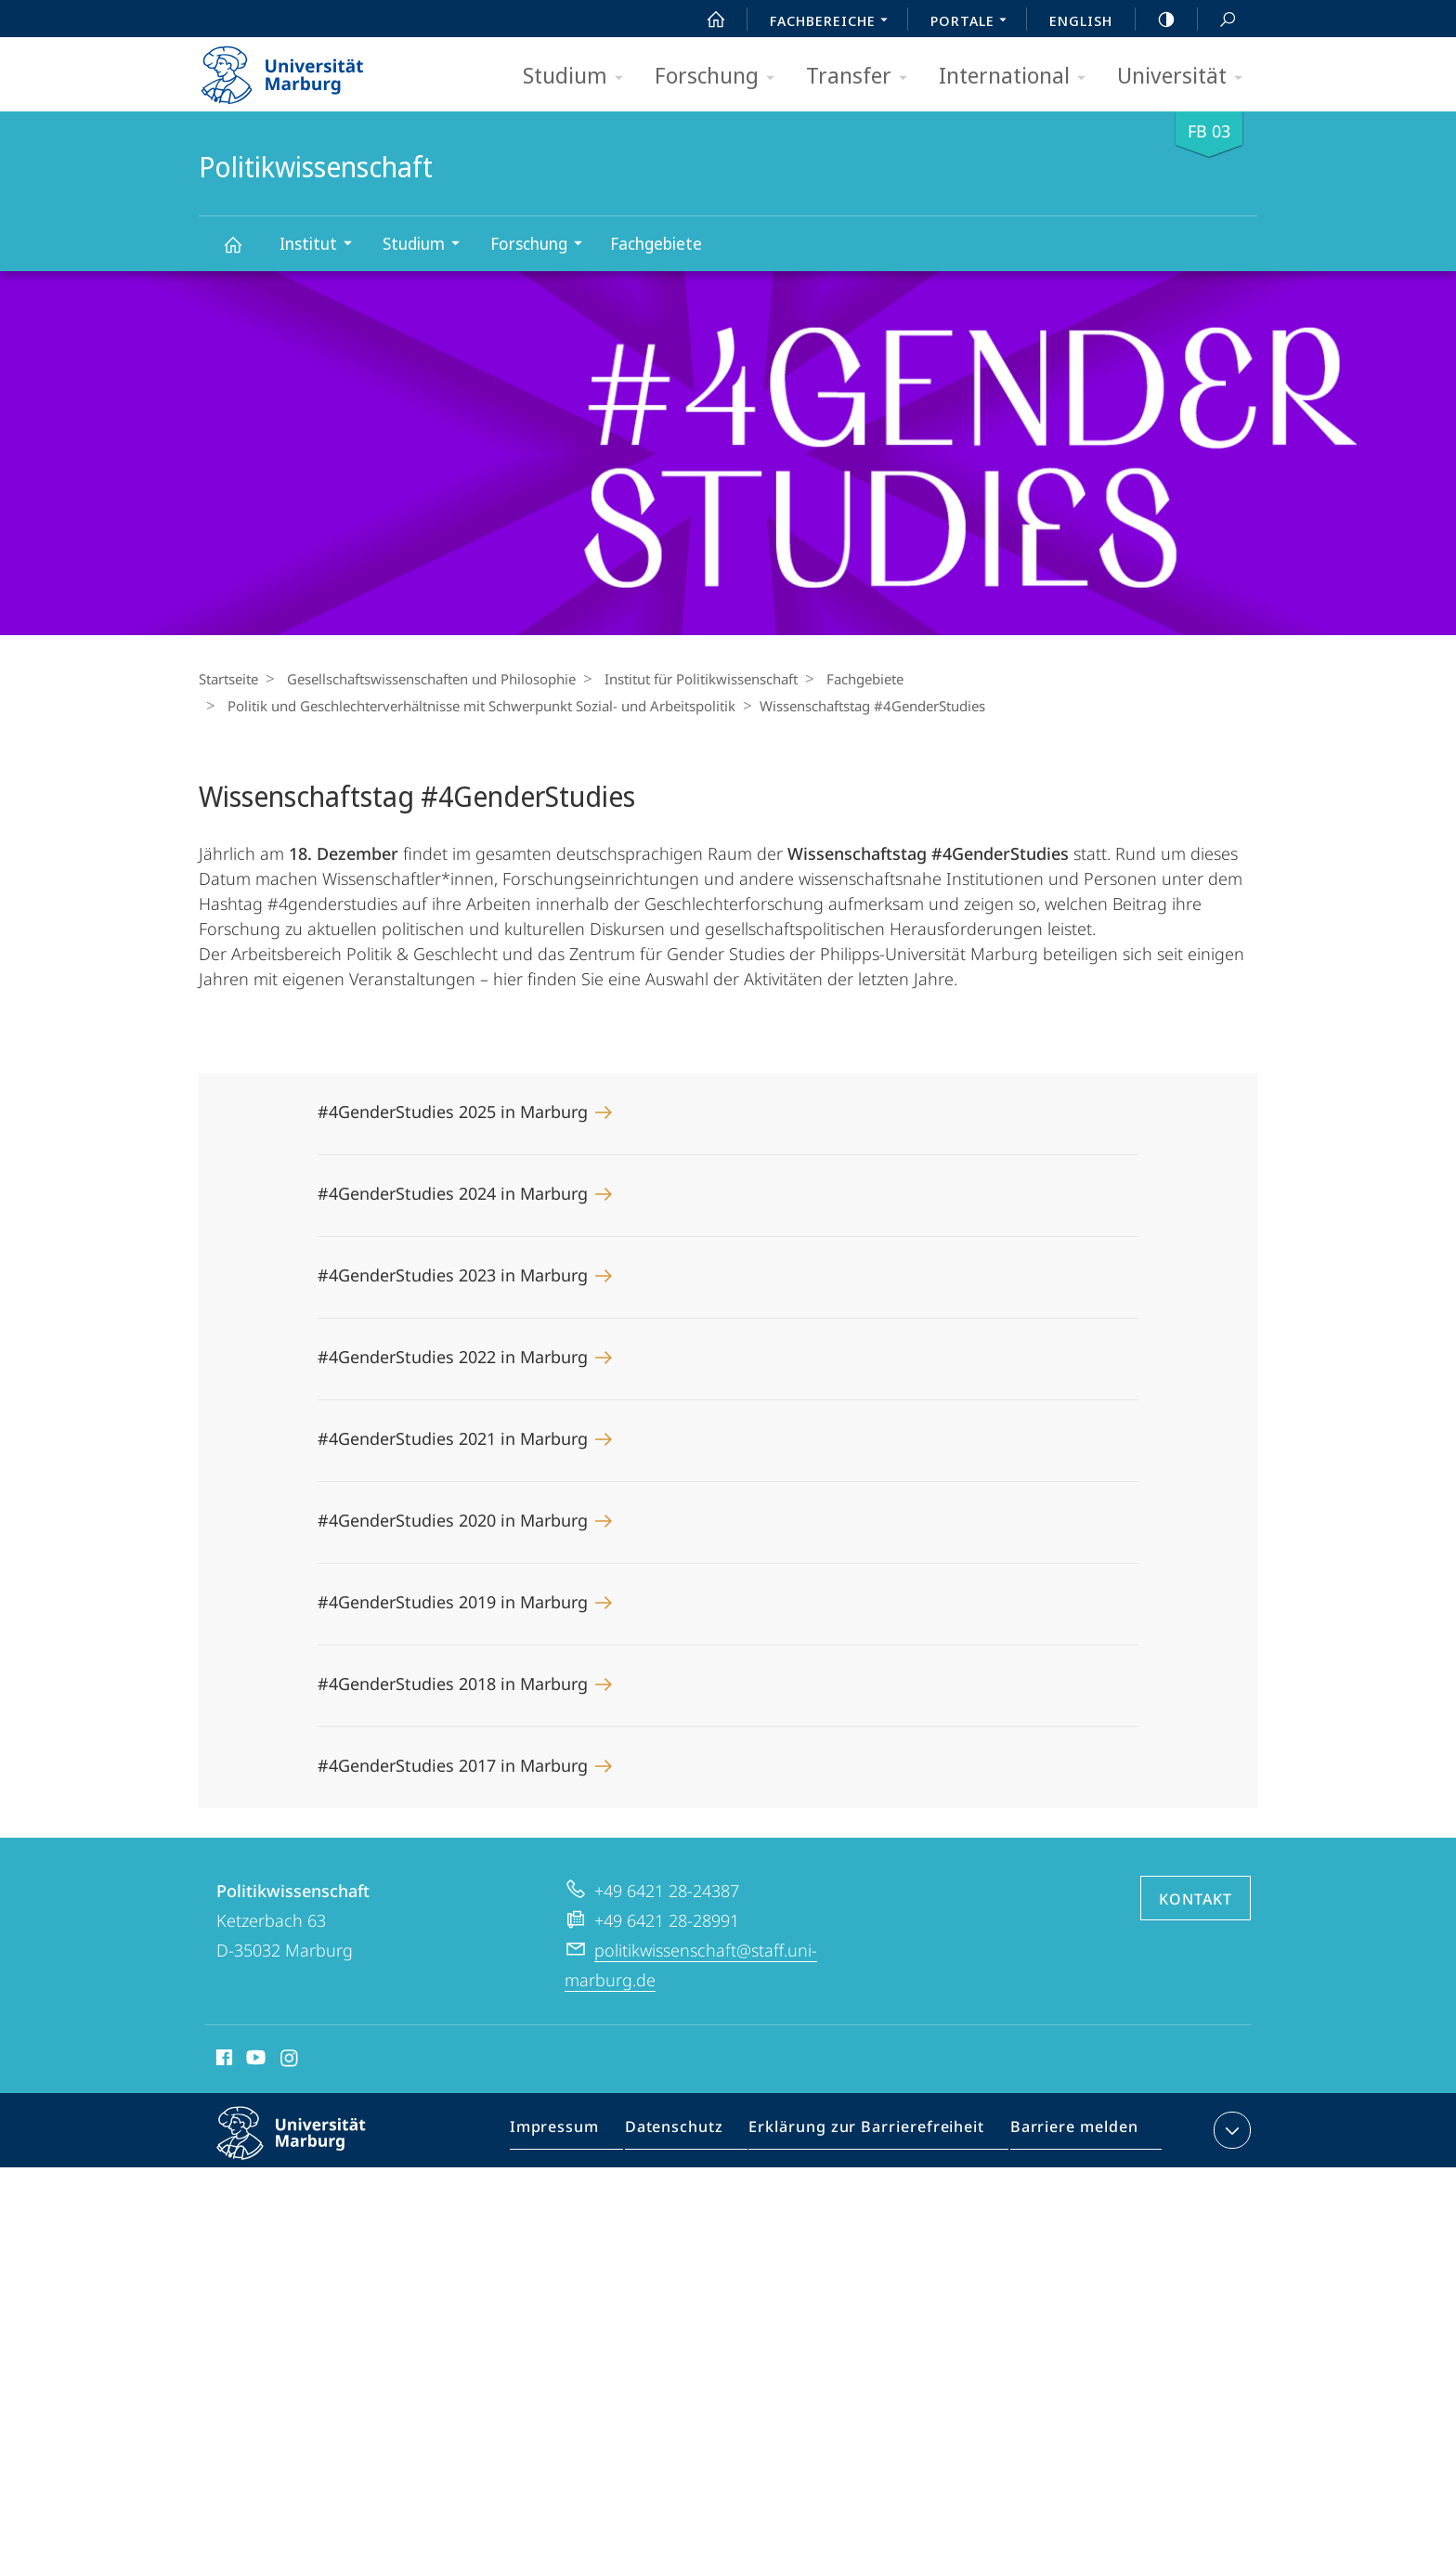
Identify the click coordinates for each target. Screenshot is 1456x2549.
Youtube (254, 2060)
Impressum (577, 2134)
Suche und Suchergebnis (1217, 20)
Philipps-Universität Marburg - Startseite (298, 69)
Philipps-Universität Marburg (307, 2147)
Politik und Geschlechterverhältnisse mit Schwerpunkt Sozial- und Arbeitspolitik (477, 705)
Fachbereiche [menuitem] (834, 22)
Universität (1185, 76)
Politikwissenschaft (243, 253)
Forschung (720, 76)
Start (705, 19)
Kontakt (1195, 1899)
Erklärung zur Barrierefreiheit (871, 2134)
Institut (322, 245)
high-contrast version (1156, 19)
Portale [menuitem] (973, 22)
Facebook (222, 2060)
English (1080, 20)
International (1018, 76)
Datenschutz (690, 2134)
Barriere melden (1067, 2134)
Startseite (228, 679)
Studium (579, 76)
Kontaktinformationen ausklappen (1230, 2130)
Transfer (862, 76)
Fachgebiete (656, 243)
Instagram (290, 2060)
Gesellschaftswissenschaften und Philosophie (426, 679)
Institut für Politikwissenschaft (691, 679)
